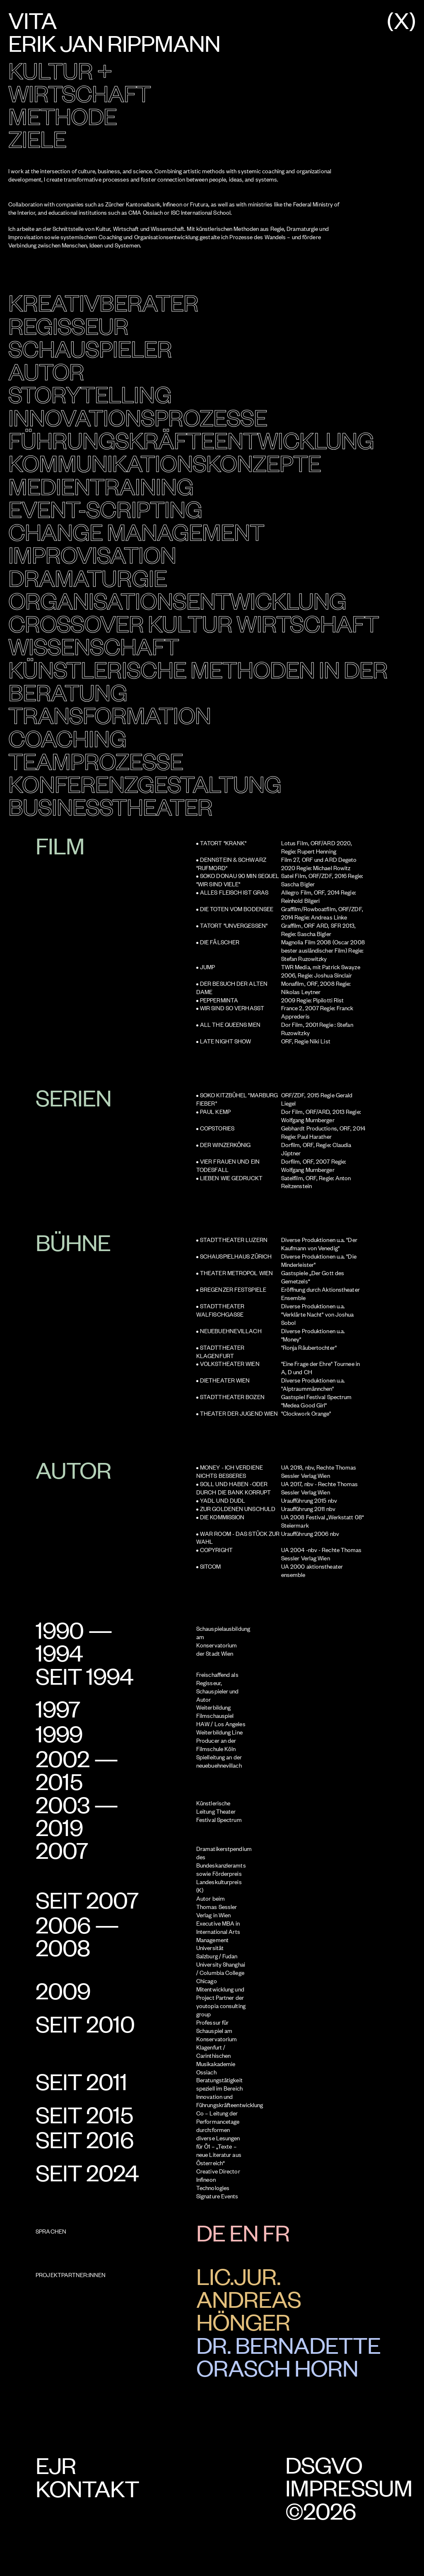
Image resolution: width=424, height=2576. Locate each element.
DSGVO (323, 2464)
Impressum (348, 2488)
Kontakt (87, 2488)
